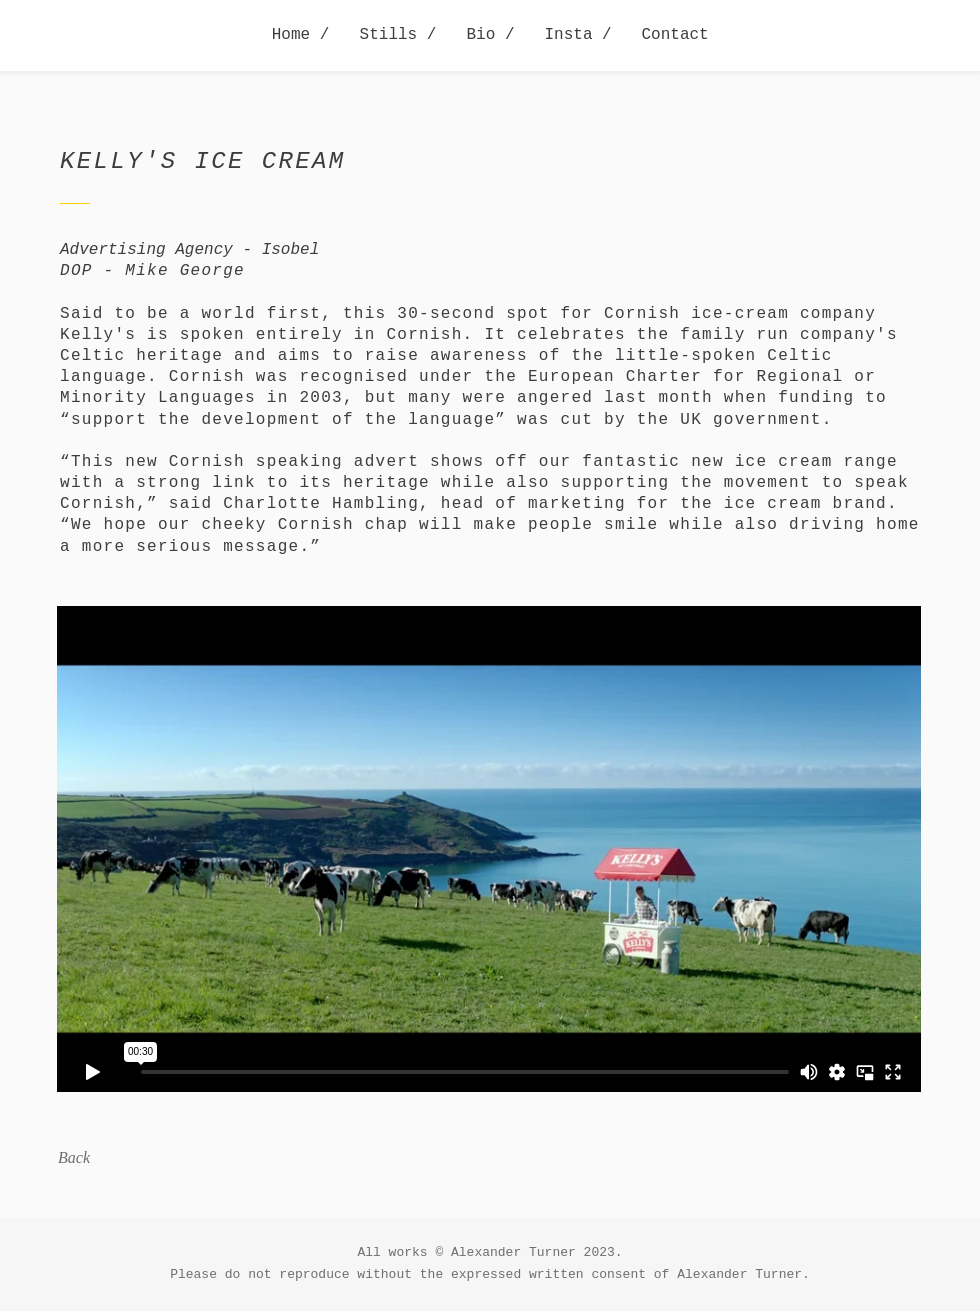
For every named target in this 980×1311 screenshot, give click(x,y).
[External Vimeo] (489, 848)
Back (74, 1157)
